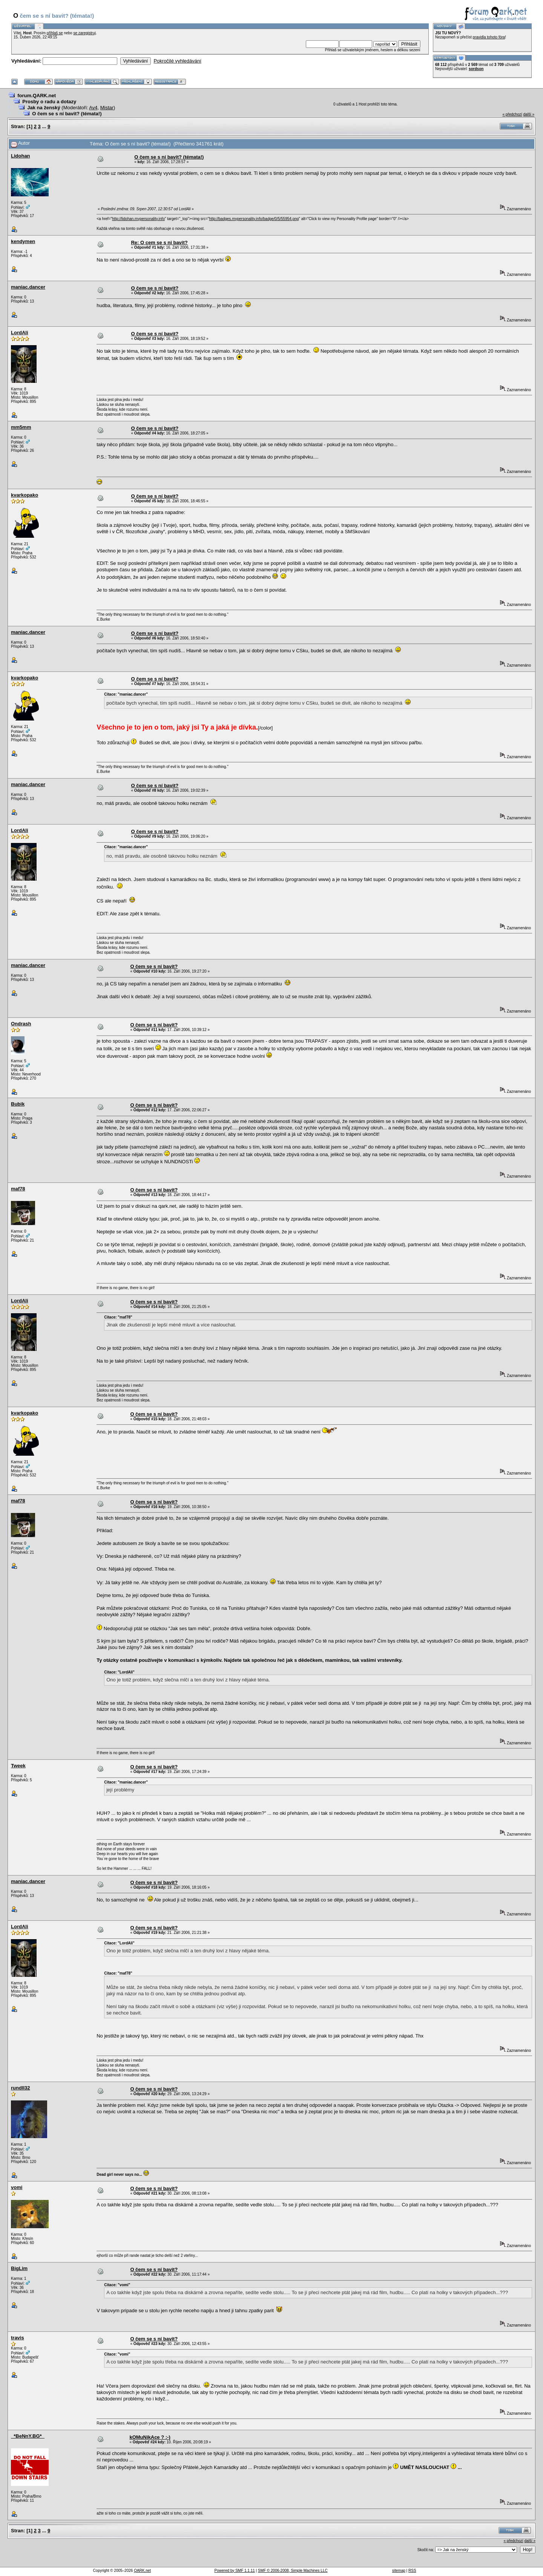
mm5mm (21, 427)
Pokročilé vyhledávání (177, 61)
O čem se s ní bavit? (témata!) (66, 113)
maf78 (18, 1189)
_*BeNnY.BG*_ (27, 2436)
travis (17, 2337)
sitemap (398, 2570)
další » (528, 114)
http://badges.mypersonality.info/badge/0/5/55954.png (254, 219)
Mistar (107, 107)
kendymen (23, 241)
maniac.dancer (28, 287)
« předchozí (512, 114)
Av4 (93, 107)
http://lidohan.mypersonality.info (138, 219)
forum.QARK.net (36, 95)
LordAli (19, 332)
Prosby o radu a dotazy (49, 101)
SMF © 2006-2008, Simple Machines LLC (293, 2570)
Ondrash (21, 1023)
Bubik (18, 1104)
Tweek (18, 1765)
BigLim (19, 2268)
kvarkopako (24, 495)
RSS (412, 2570)
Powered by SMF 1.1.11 (235, 2570)
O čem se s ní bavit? (154, 288)
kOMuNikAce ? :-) (149, 2437)
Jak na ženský (43, 107)
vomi (16, 2187)
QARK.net (142, 2570)
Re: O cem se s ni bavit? (159, 242)
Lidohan (20, 156)
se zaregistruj (84, 33)
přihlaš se (55, 33)
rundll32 (20, 2088)
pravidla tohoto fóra (489, 37)
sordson (476, 69)
